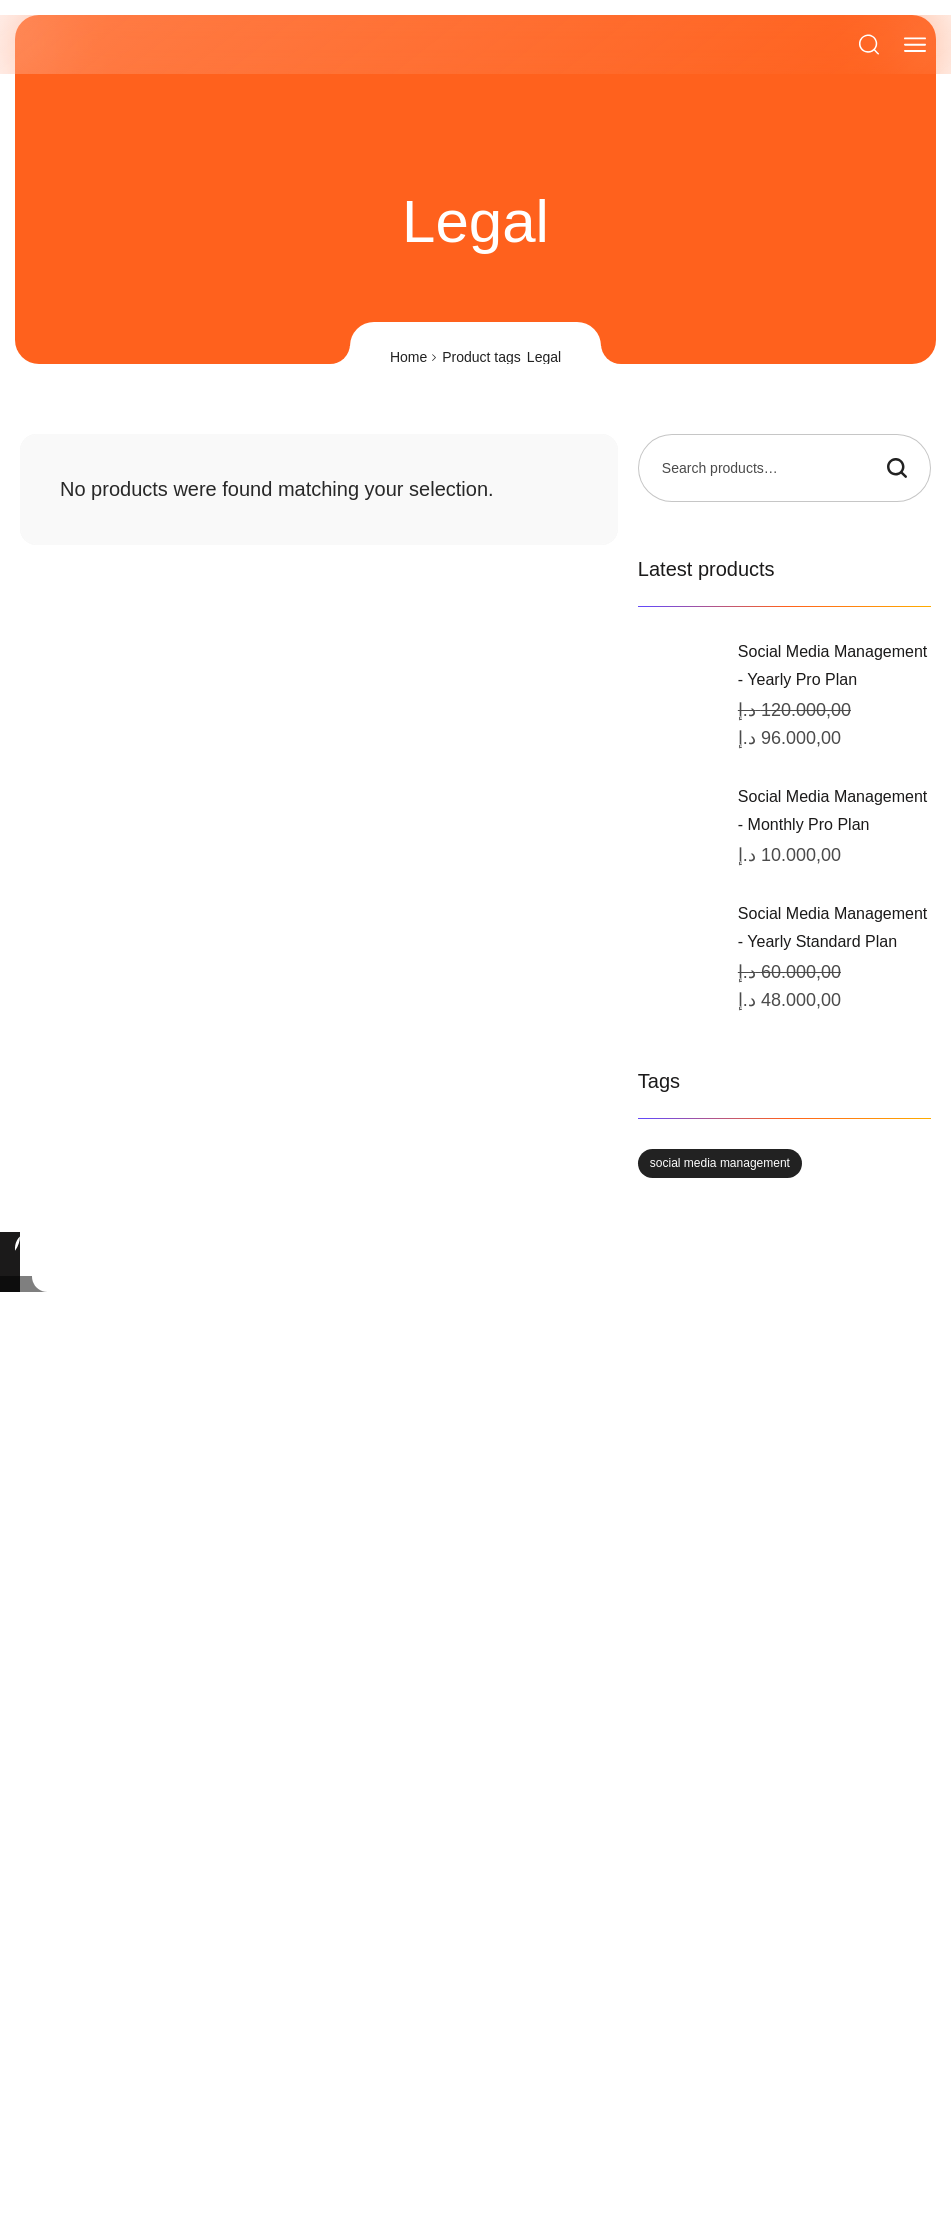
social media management (720, 1163)
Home (408, 357)
